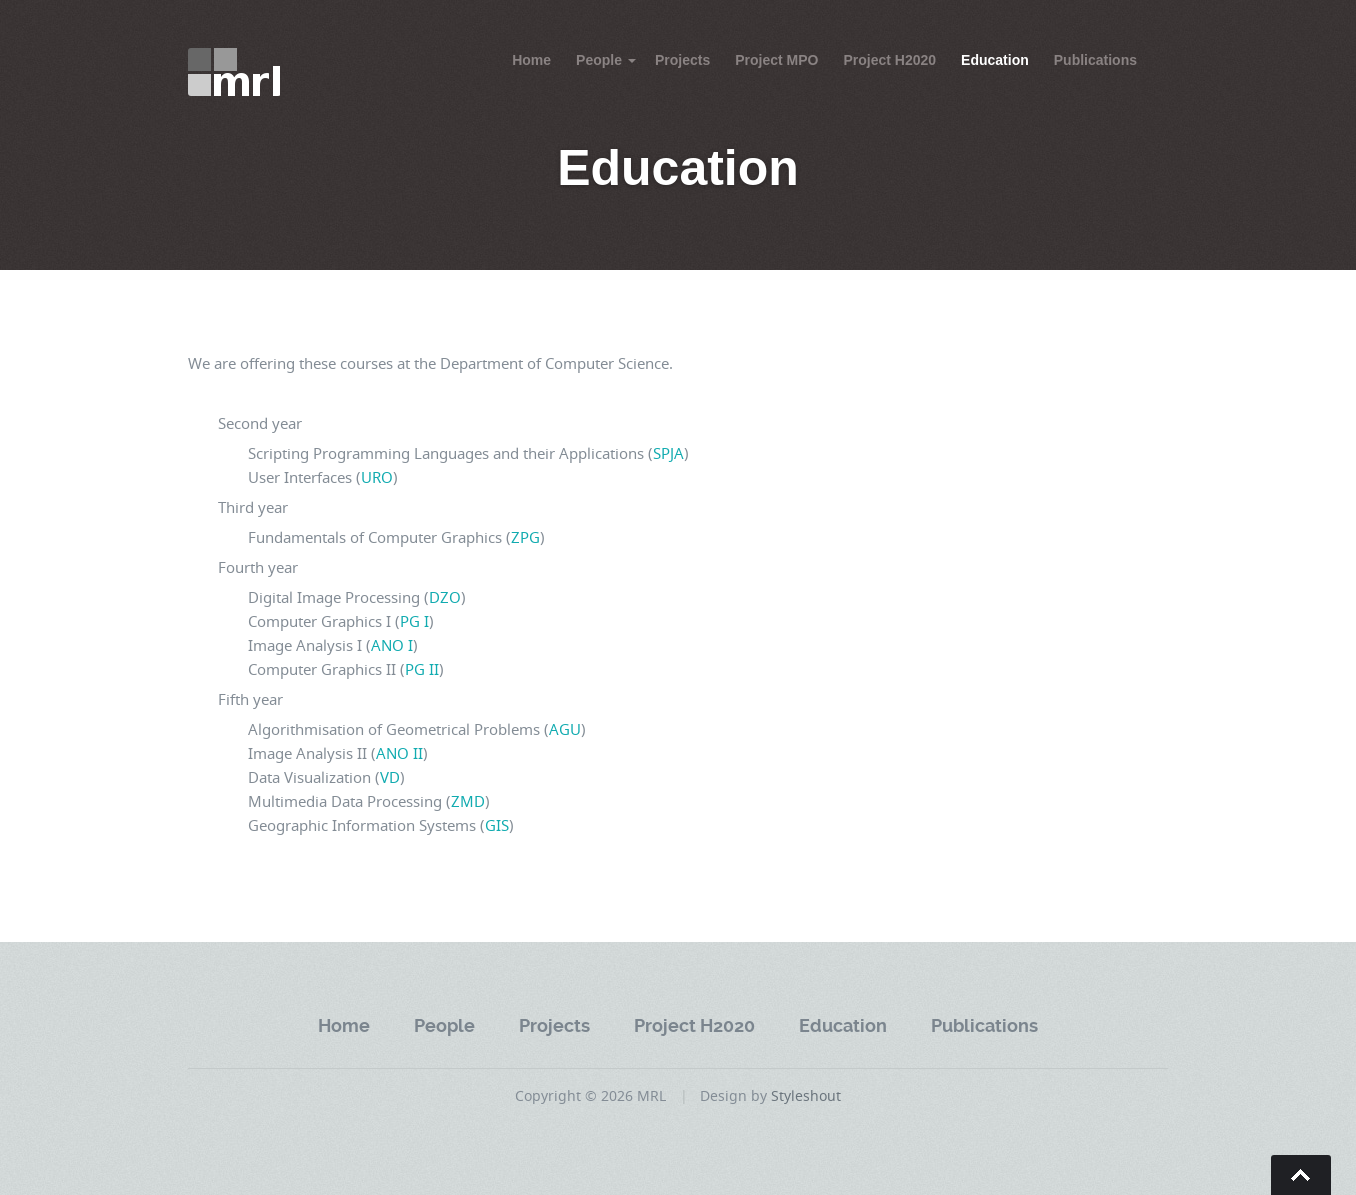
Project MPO (776, 60)
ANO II (399, 753)
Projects (682, 60)
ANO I (392, 645)
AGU (565, 729)
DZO (445, 597)
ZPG (525, 537)
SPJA (668, 453)
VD (390, 777)
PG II (422, 669)
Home (531, 60)
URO (377, 477)
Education (995, 60)
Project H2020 (889, 60)
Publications (1095, 60)
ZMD (468, 801)
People (599, 60)
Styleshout (806, 1095)
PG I (414, 621)
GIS (497, 825)
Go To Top (1301, 1175)
